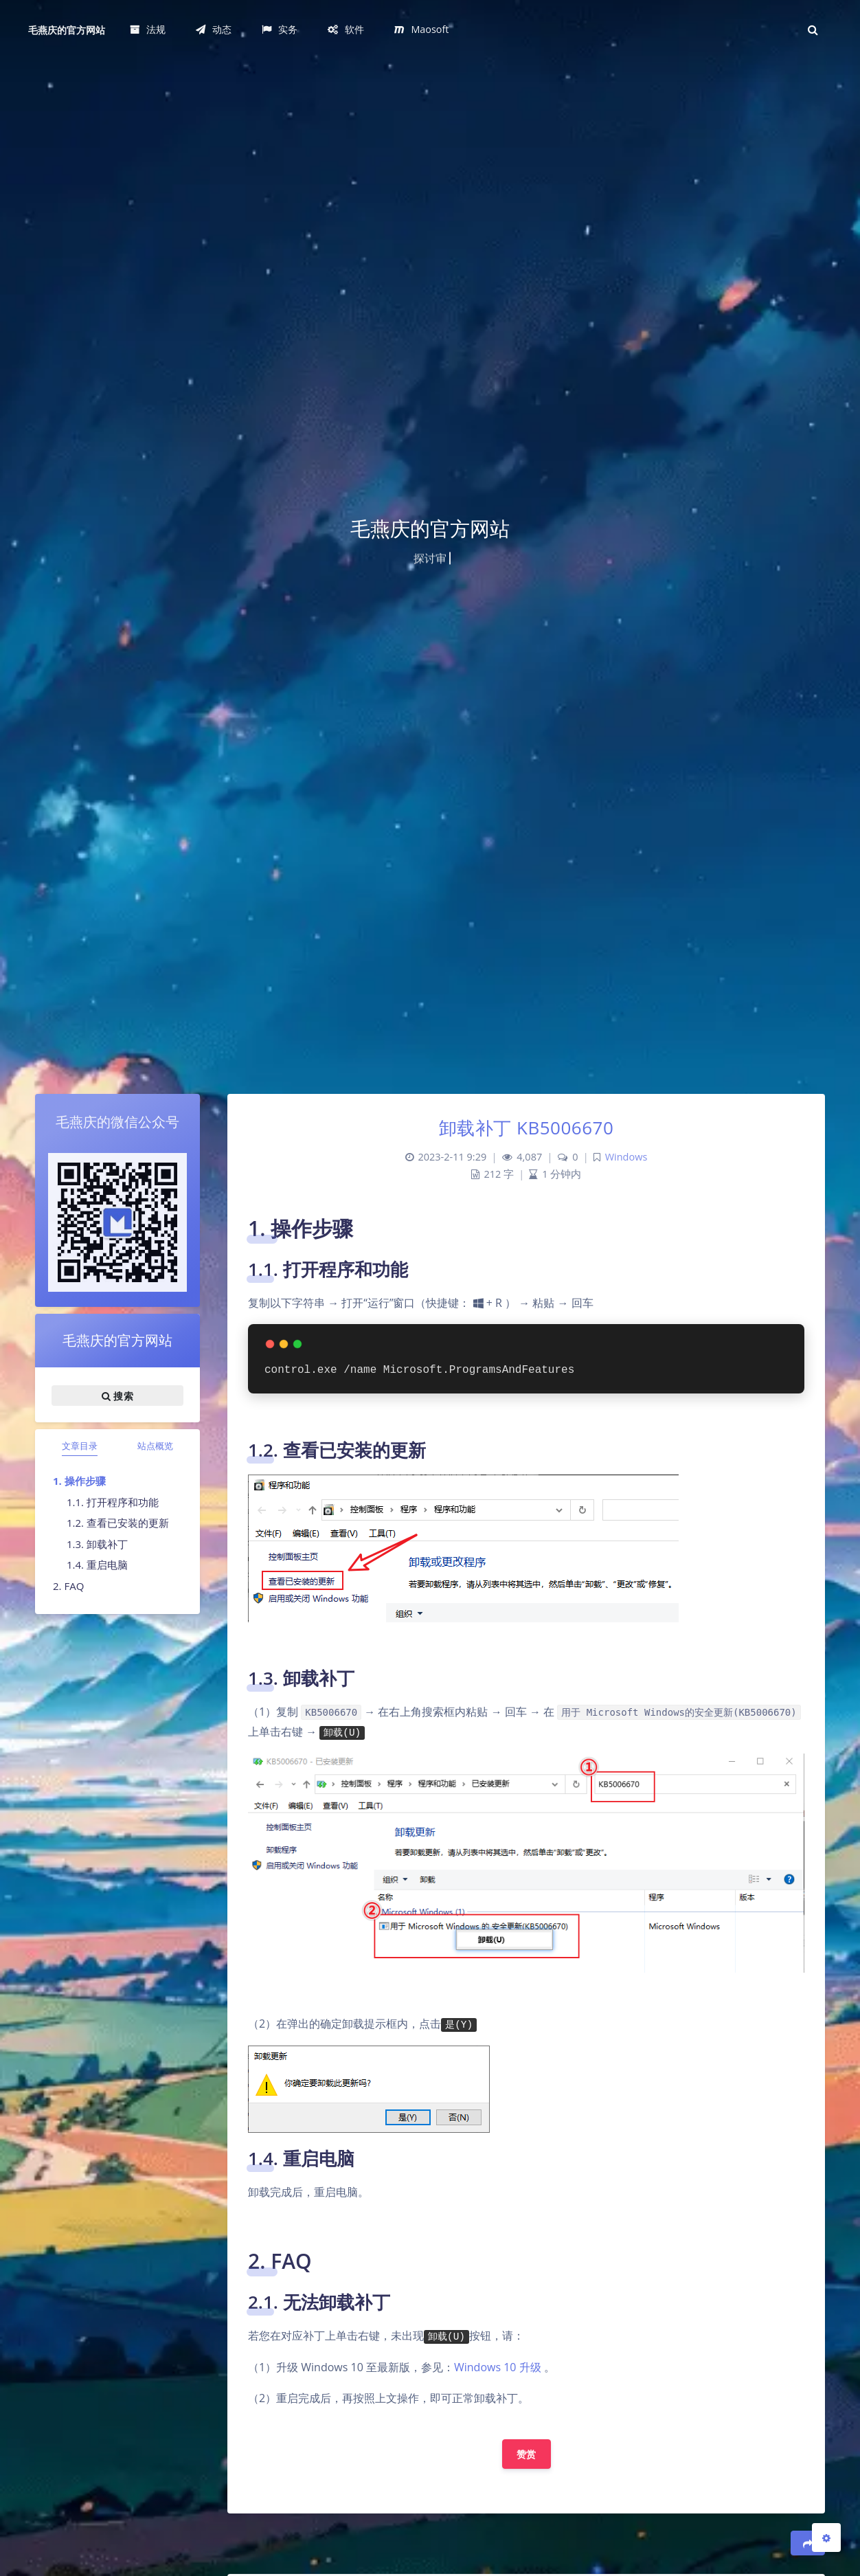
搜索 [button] (117, 1395)
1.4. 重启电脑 (97, 1564)
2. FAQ (68, 1586)
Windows (626, 1156)
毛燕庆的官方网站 (66, 29)
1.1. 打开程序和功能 (113, 1502)
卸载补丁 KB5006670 (526, 1127)
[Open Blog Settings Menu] (826, 2537)
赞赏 (526, 2454)
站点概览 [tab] (155, 1446)
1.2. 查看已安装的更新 (118, 1523)
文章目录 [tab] (80, 1446)
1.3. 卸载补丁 (97, 1544)
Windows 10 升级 (497, 2367)
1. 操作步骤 (79, 1481)
